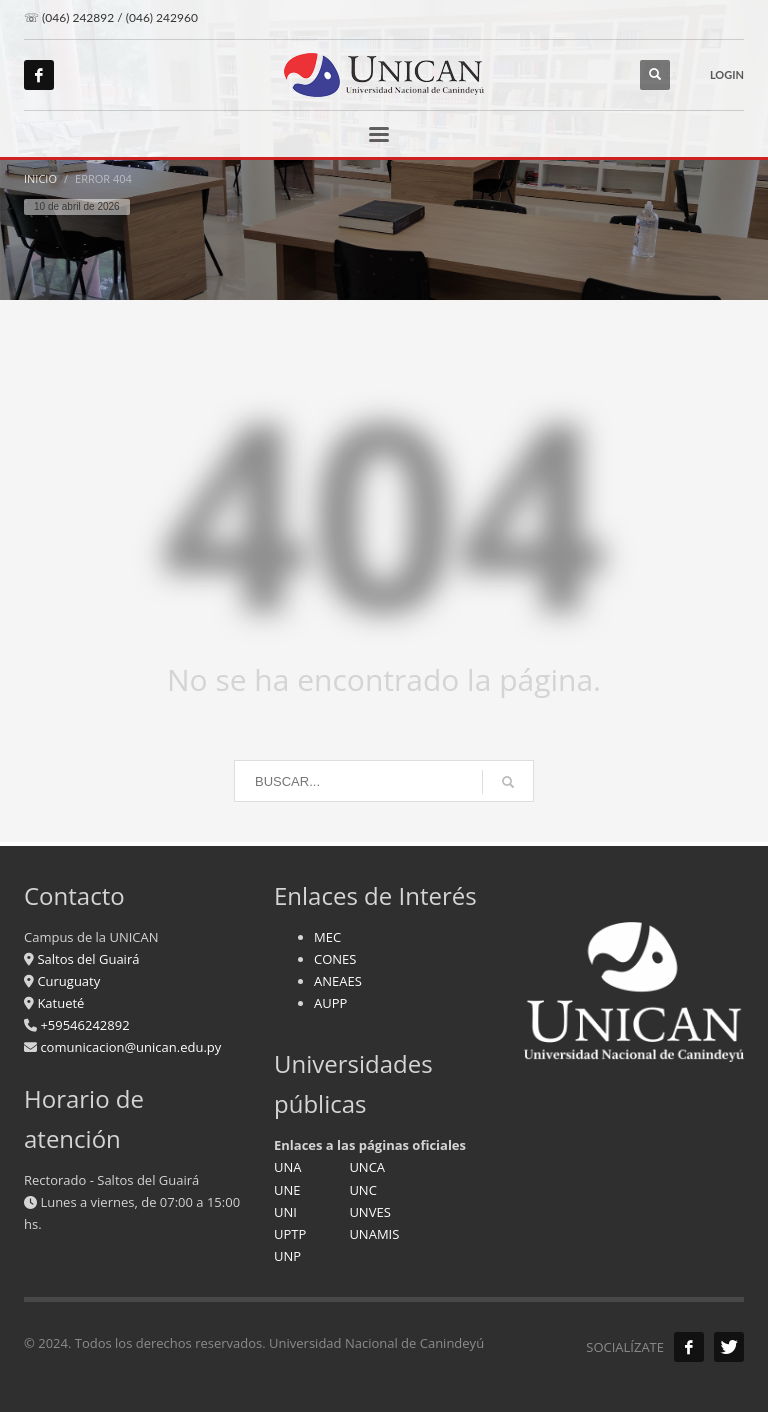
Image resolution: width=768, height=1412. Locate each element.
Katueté (59, 1003)
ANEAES (338, 981)
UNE (287, 1190)
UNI (285, 1212)
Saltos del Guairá (88, 959)
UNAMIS (374, 1234)
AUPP (330, 1003)
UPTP (290, 1234)
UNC (362, 1190)
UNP (287, 1256)
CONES (335, 959)
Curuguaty (67, 981)
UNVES (369, 1212)
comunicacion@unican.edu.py (130, 1047)
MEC (327, 937)
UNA (288, 1167)
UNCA (367, 1167)
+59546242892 (83, 1025)
